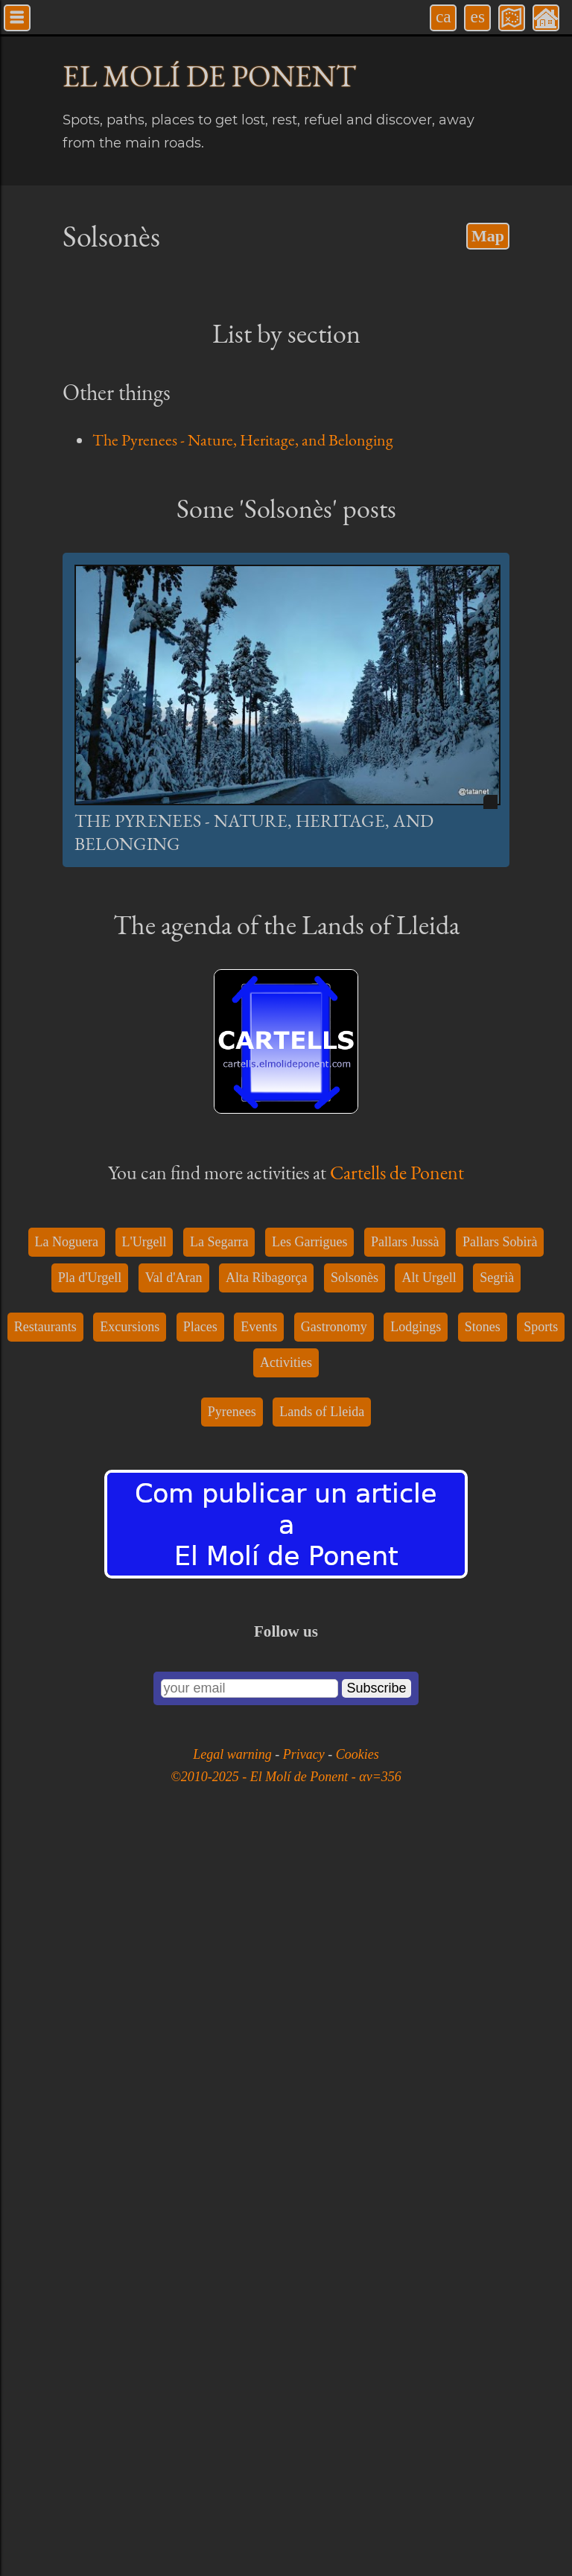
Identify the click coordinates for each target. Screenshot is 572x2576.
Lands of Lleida (321, 2149)
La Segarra (219, 1979)
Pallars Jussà (405, 1979)
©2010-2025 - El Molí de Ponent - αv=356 (286, 2514)
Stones (482, 2064)
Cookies (357, 2491)
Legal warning (234, 2491)
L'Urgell (144, 1979)
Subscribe (376, 2425)
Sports (541, 2064)
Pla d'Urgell (89, 2015)
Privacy (305, 2491)
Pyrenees (232, 2149)
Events (259, 2064)
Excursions (129, 2064)
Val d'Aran (174, 2015)
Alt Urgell (428, 2015)
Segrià (497, 2015)
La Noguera (66, 1979)
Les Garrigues (309, 1979)
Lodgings (415, 2064)
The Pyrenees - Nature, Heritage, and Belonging (242, 440)
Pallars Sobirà (500, 1979)
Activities (286, 2100)
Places (200, 2064)
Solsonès (354, 2015)
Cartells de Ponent (397, 1664)
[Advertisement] (286, 592)
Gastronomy (334, 2064)
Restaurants (45, 2064)
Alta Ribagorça (266, 2015)
